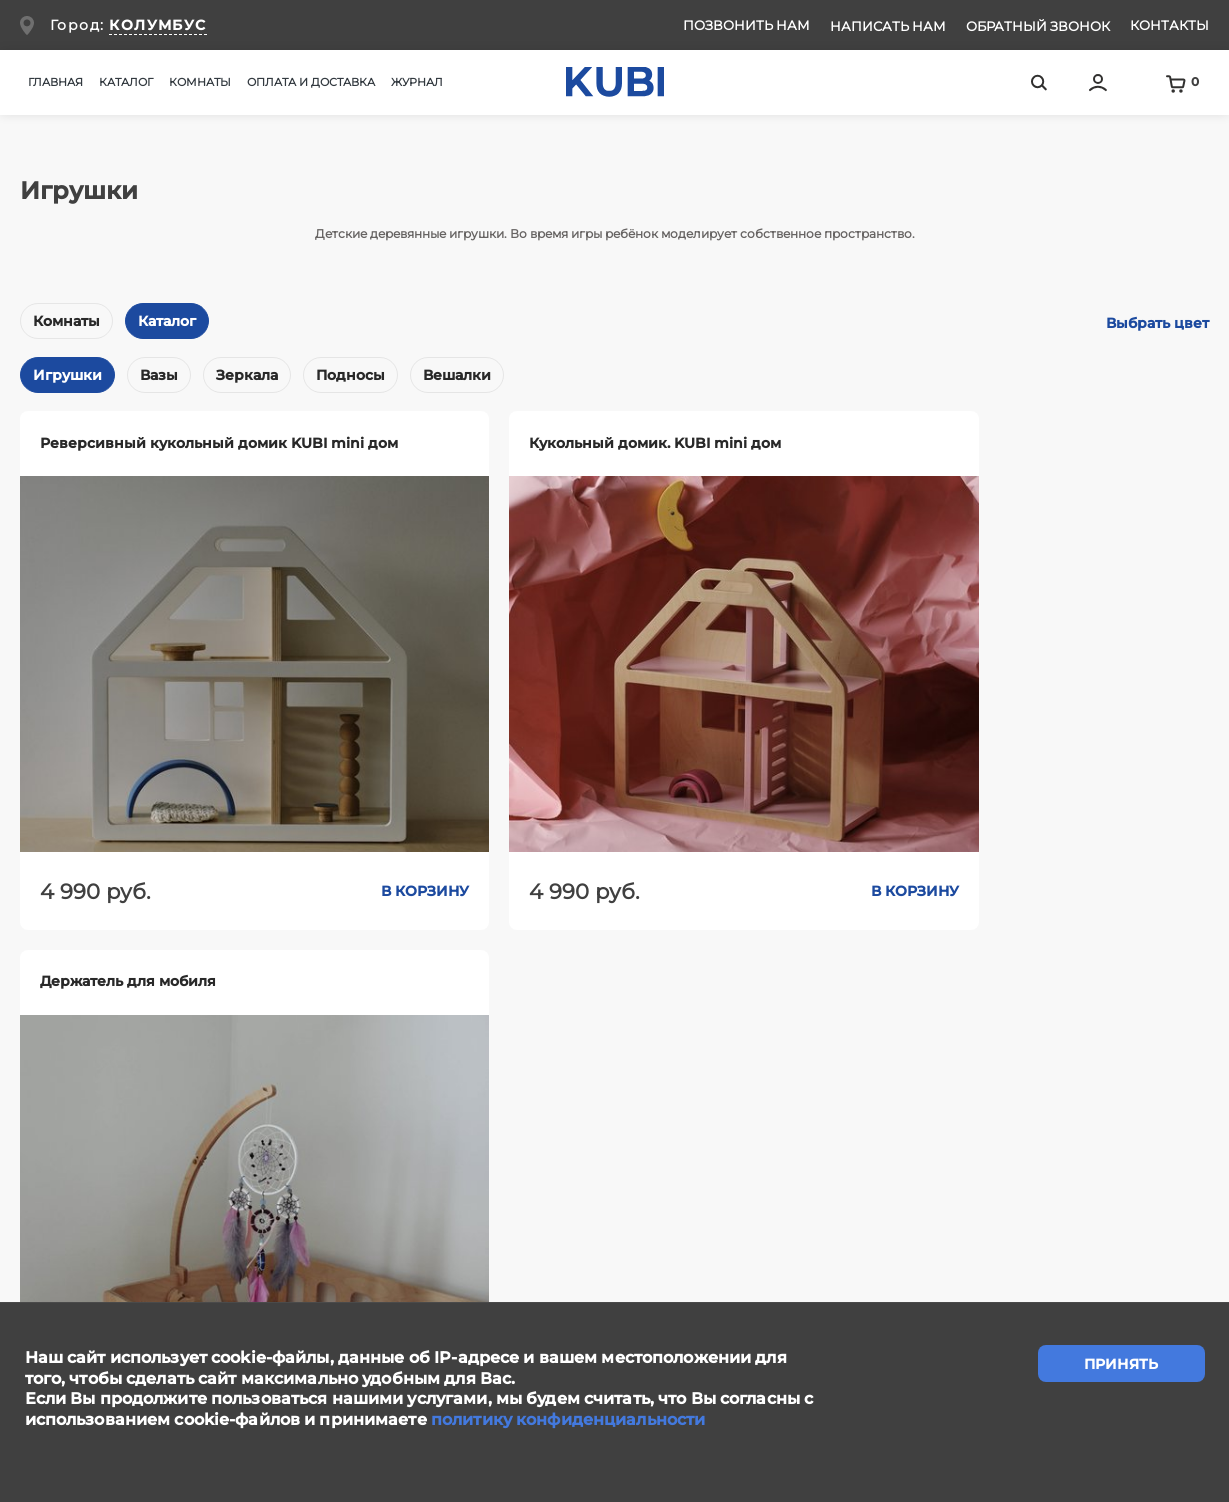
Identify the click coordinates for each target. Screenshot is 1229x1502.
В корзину (336, 848)
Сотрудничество (686, 1199)
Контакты (1169, 25)
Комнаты (66, 321)
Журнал (417, 82)
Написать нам (888, 26)
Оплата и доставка (311, 82)
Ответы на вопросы (1115, 1199)
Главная (55, 82)
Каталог (167, 321)
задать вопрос (614, 1090)
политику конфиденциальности (568, 1419)
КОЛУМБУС (157, 25)
